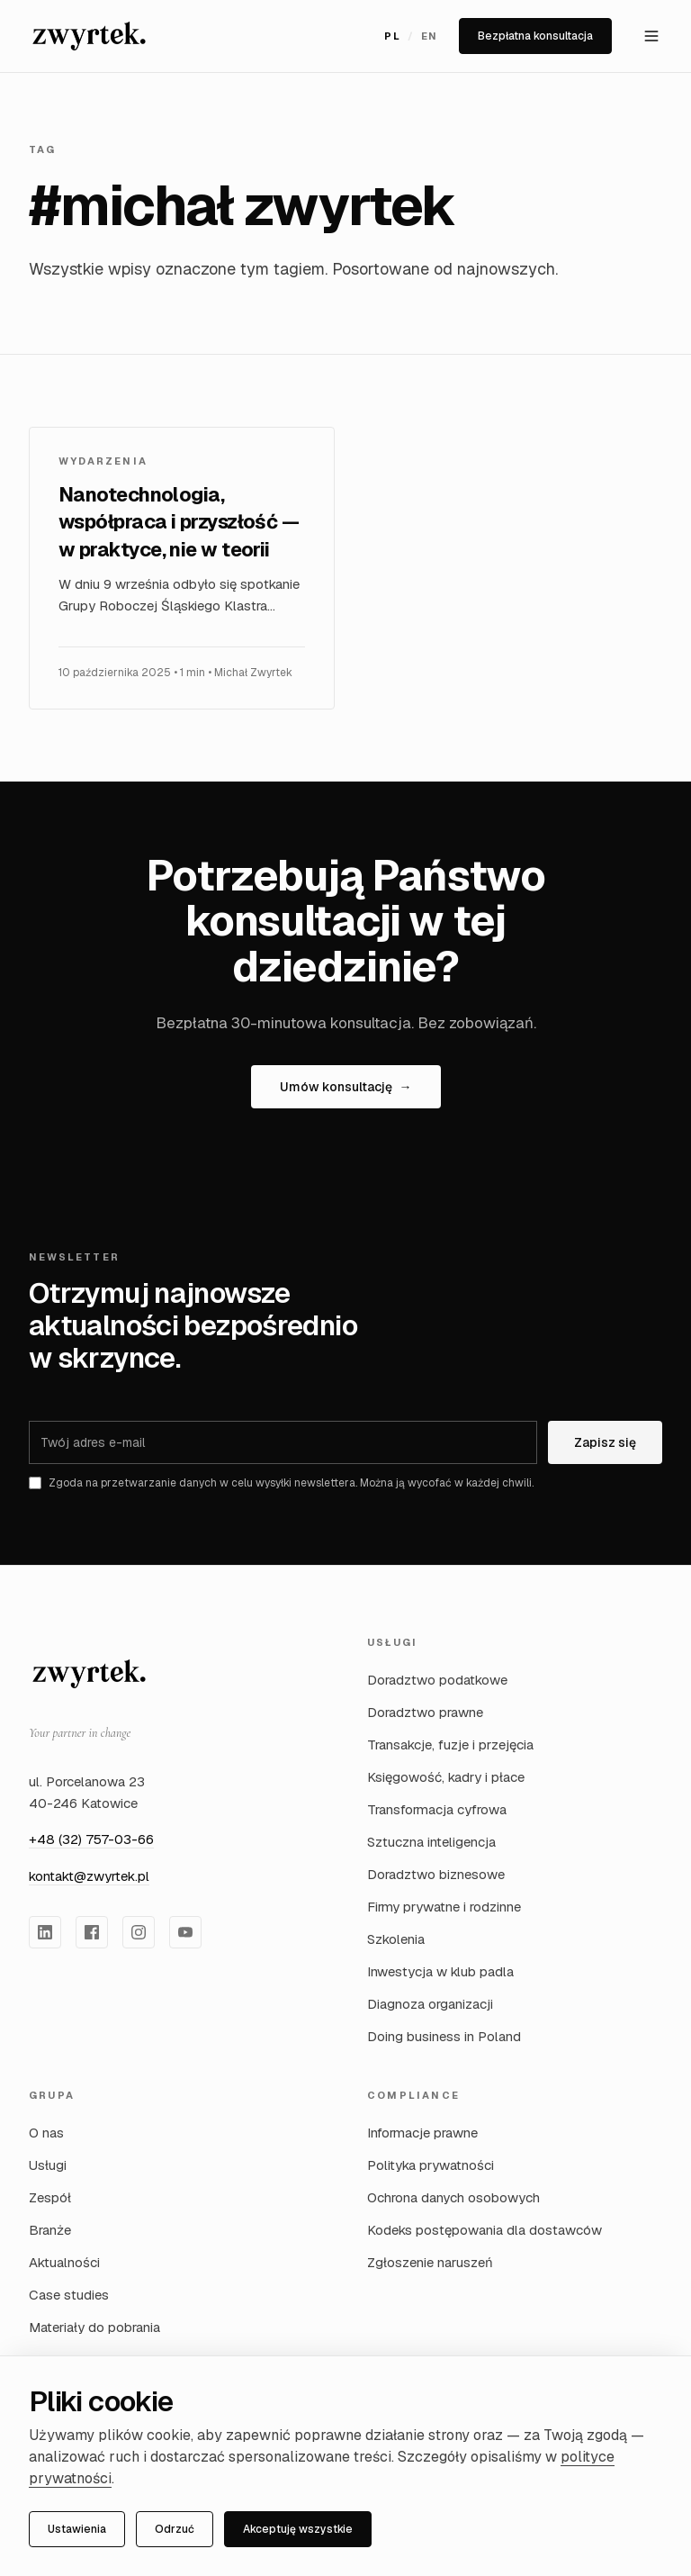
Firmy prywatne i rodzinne (444, 1906)
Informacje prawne (422, 2132)
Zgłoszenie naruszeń (430, 2262)
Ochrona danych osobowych (453, 2197)
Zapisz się (605, 1442)
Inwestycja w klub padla (440, 1971)
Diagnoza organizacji (430, 2003)
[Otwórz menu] (651, 36)
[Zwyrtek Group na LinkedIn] (45, 1932)
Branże (50, 2229)
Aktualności (64, 2262)
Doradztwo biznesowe (436, 1874)
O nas (46, 2132)
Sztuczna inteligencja (431, 1841)
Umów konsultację (346, 1087)
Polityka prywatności (430, 2165)
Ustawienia (77, 2529)
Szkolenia (396, 1939)
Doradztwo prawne (425, 1712)
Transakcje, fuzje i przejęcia (450, 1744)
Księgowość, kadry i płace (446, 1776)
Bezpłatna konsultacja (535, 36)
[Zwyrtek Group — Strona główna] (89, 36)
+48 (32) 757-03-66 (91, 1839)
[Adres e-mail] (283, 1442)
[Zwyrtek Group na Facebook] (92, 1932)
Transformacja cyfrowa (437, 1809)
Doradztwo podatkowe (437, 1679)
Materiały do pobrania (94, 2327)
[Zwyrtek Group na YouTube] (185, 1932)
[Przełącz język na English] (410, 36)
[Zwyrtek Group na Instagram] (138, 1932)
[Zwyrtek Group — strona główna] (89, 1674)
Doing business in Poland (444, 2036)
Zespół (50, 2197)
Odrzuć (174, 2529)
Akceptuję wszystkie (298, 2529)
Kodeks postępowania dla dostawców (484, 2229)
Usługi (48, 2165)
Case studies (69, 2294)
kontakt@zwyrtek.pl (89, 1876)
